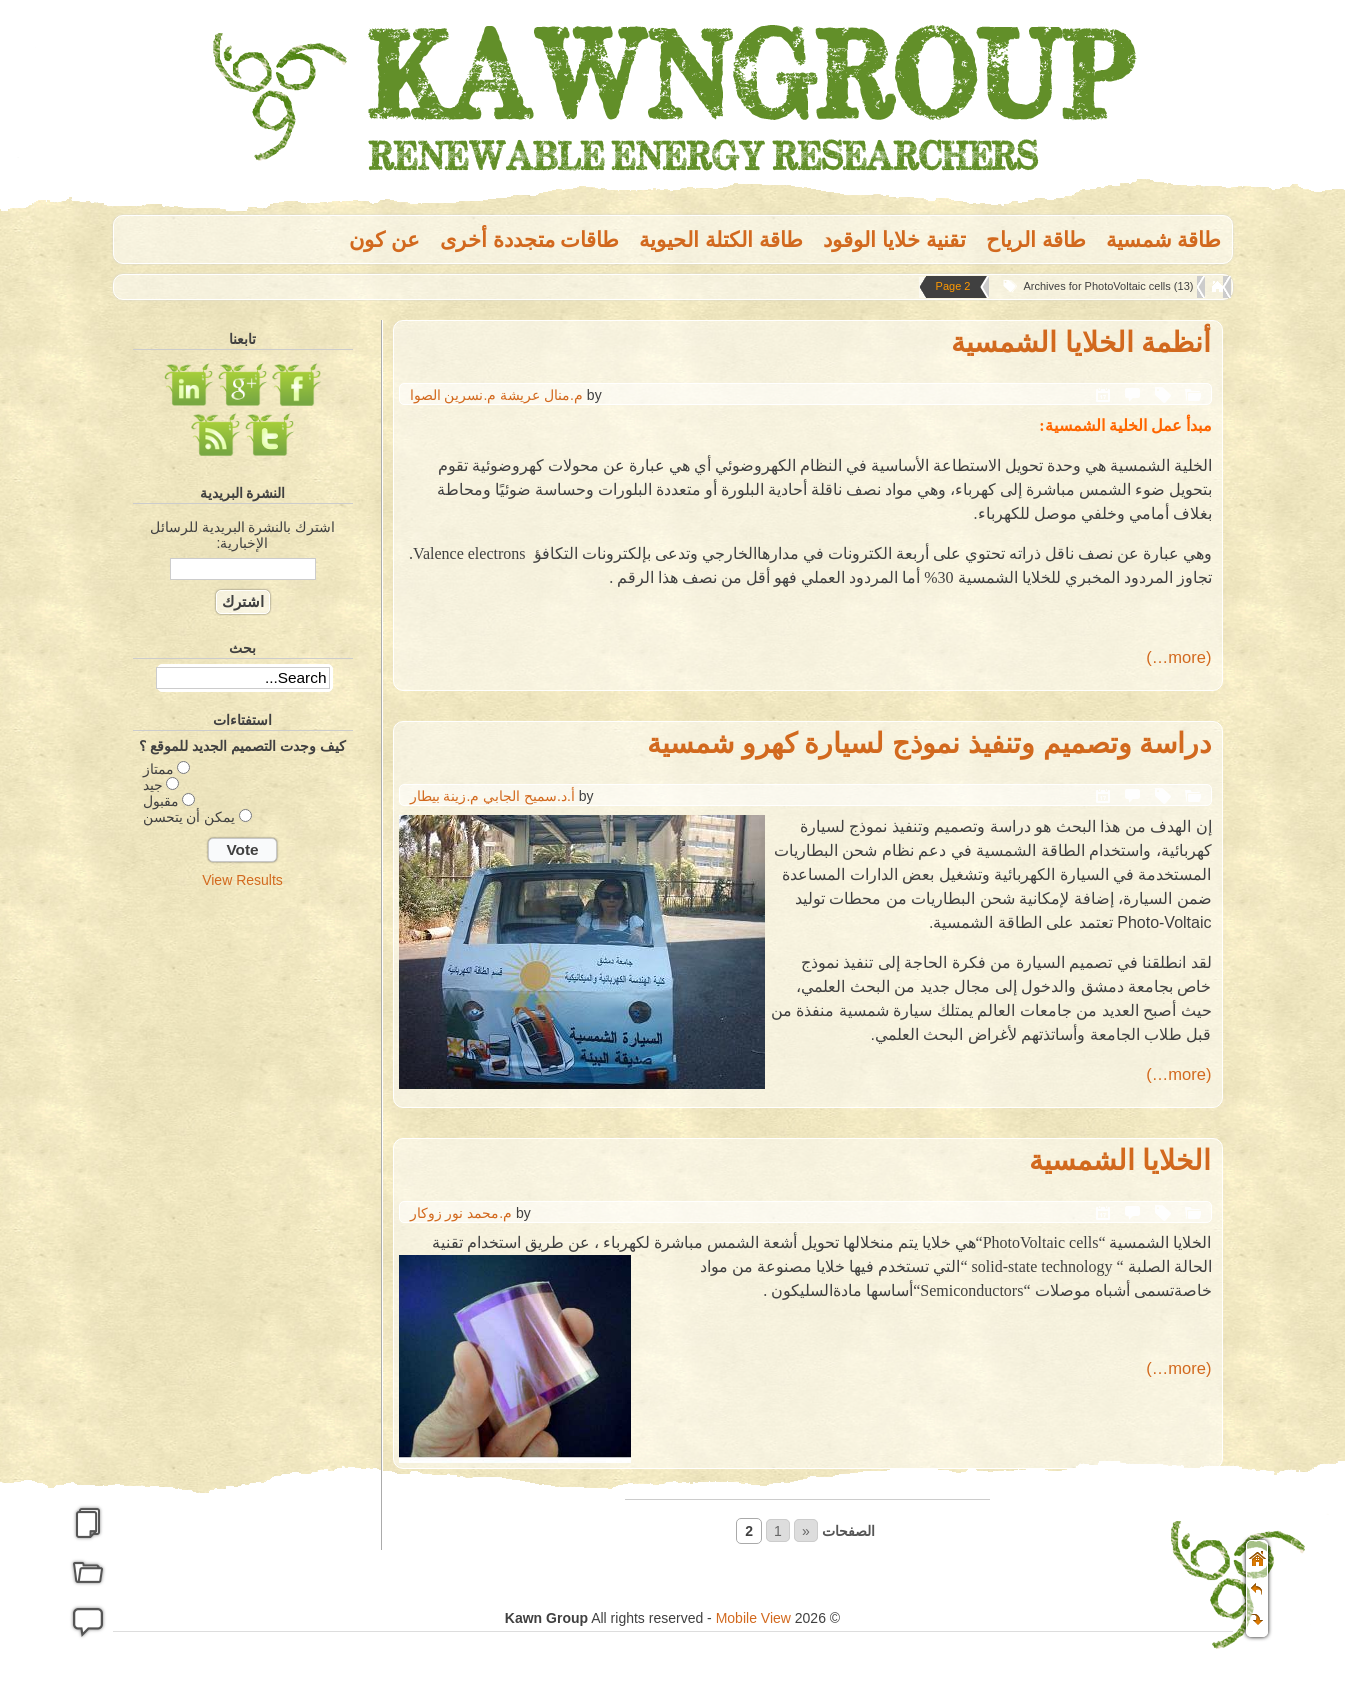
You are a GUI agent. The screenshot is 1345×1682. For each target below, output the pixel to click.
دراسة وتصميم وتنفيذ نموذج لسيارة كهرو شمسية (929, 743)
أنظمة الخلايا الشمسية (1081, 342)
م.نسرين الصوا (453, 395)
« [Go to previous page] (806, 1531)
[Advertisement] (243, 1213)
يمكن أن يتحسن (189, 817)
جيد (153, 785)
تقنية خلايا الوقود (894, 239)
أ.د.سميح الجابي (529, 796)
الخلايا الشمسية (1120, 1160)
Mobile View (753, 1618)
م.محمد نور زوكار (461, 1213)
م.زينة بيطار (445, 796)
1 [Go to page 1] (778, 1531)
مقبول (161, 801)
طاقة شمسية (1164, 239)
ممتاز (158, 769)
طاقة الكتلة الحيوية (721, 239)
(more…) (1178, 657)
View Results (242, 880)
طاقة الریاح (1036, 239)
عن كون (384, 239)
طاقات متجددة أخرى (530, 239)
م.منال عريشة (541, 395)
